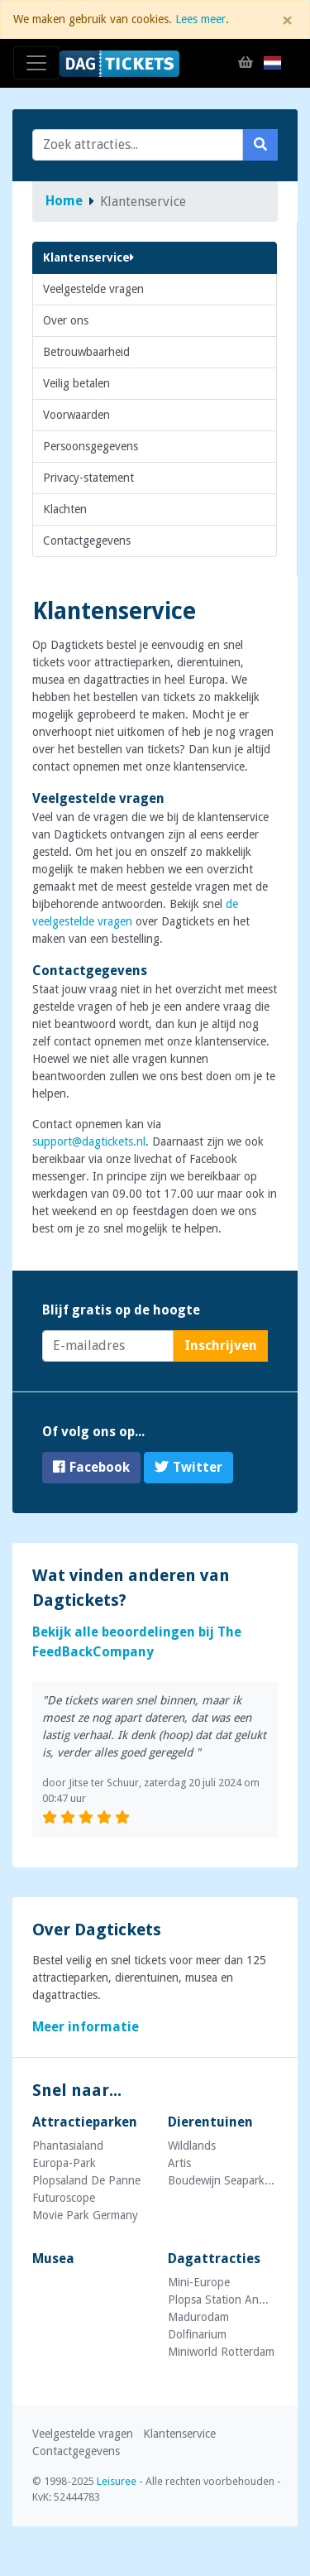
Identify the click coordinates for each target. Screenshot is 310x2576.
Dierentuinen (210, 2122)
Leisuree (116, 2481)
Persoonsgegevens (90, 446)
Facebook (91, 1467)
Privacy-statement (88, 477)
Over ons (65, 320)
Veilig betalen (76, 383)
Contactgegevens (87, 540)
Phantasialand (67, 2145)
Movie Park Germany (85, 2215)
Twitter (188, 1467)
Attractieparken (84, 2122)
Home (64, 201)
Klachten (65, 509)
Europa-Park (64, 2163)
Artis (179, 2163)
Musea (53, 2258)
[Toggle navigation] (36, 62)
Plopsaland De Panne (86, 2180)
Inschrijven (220, 1345)
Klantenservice (88, 257)
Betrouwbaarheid (86, 351)
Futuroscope (63, 2197)
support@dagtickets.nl (88, 1141)
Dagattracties (214, 2258)
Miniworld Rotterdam (221, 2351)
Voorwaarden (76, 414)
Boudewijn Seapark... (221, 2180)
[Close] (287, 21)
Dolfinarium (197, 2334)
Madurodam (198, 2317)
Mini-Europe (199, 2282)
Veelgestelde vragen (93, 289)
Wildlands (192, 2145)
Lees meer (200, 19)
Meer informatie (85, 2027)
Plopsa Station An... (218, 2299)
